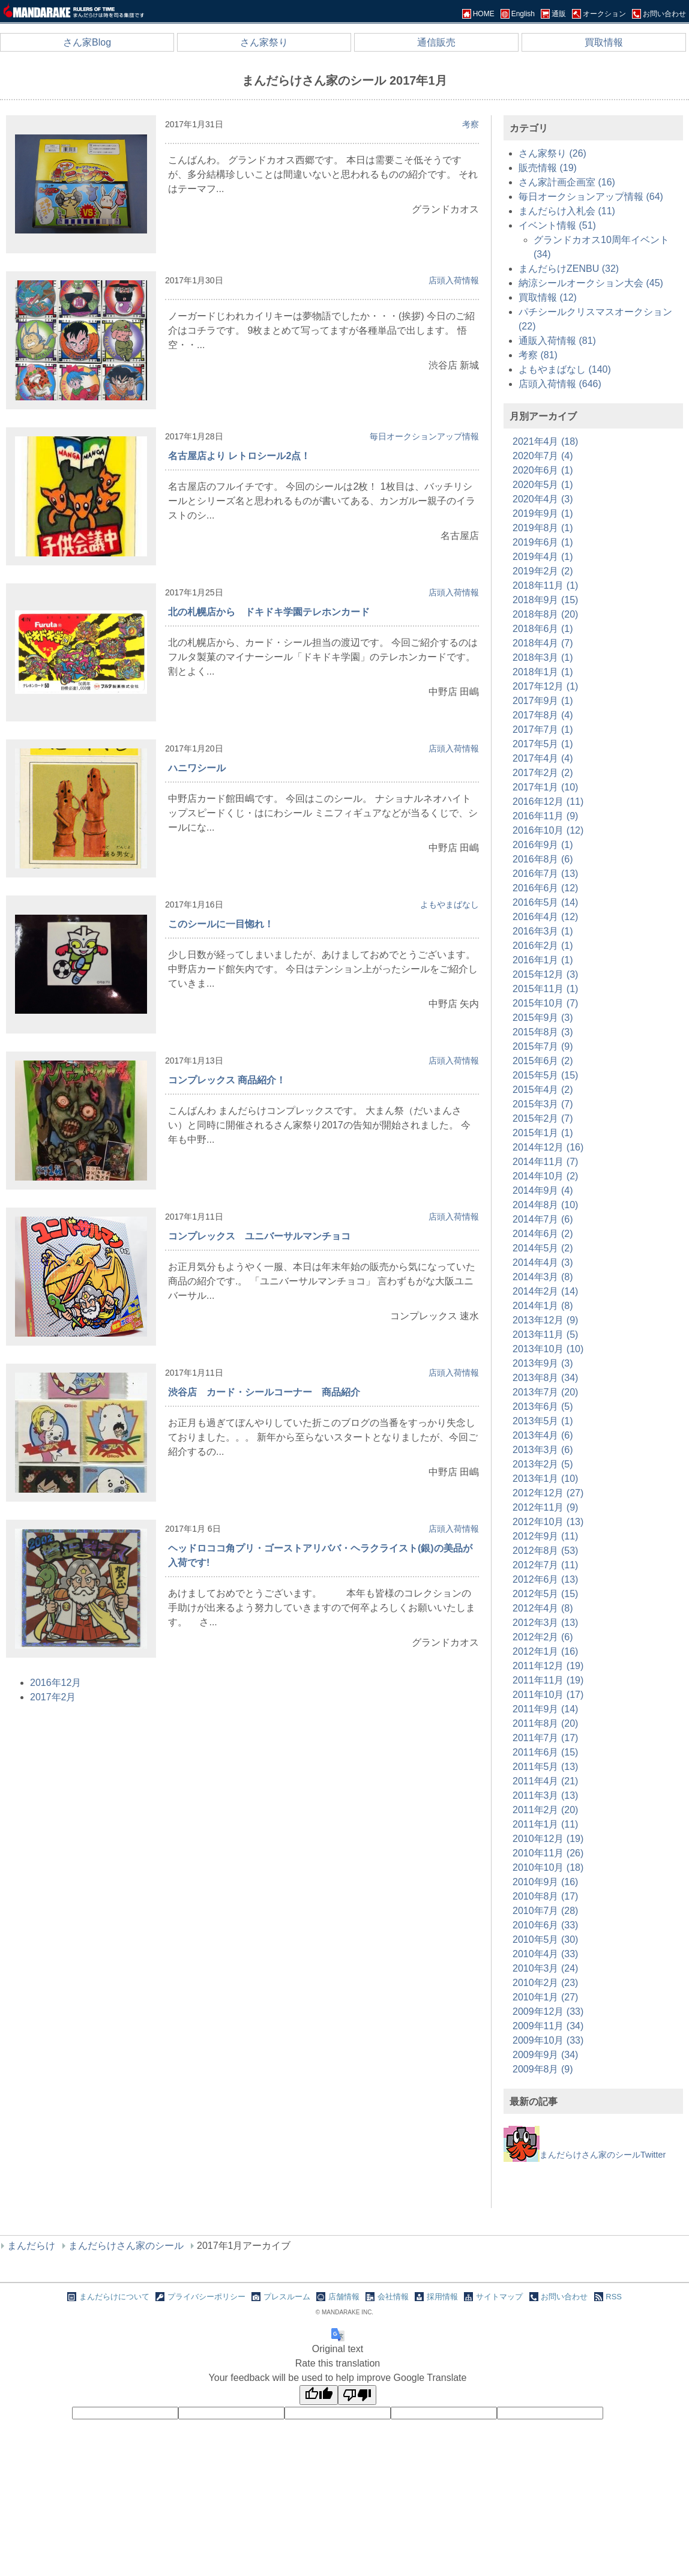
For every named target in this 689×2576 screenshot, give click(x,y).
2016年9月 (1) (543, 845)
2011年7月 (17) (545, 1738)
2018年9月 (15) (545, 600)
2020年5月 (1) (543, 485)
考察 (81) (538, 355)
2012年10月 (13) (548, 1522)
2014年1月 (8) (543, 1306)
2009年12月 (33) (548, 2011)
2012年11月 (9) (545, 1507)
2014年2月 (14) (545, 1291)
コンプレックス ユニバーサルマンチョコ (259, 1236)
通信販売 (436, 42)
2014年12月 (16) (548, 1147)
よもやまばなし (449, 904)
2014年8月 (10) (545, 1205)
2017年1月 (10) (545, 787)
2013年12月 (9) (545, 1320)
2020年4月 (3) (543, 499)
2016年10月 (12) (548, 830)
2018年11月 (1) (545, 585)
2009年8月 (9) (543, 2069)
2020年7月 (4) (543, 456)
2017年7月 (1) (543, 729)
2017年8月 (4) (543, 715)
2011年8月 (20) (545, 1723)
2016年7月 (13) (545, 873)
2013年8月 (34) (545, 1378)
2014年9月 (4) (543, 1190)
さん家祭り (264, 42)
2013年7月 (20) (545, 1392)
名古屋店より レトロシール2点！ (239, 456)
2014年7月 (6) (543, 1219)
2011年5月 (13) (545, 1767)
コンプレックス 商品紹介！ (227, 1080)
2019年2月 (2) (543, 571)
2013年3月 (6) (543, 1450)
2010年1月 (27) (545, 1997)
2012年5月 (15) (545, 1594)
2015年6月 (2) (543, 1061)
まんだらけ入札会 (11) (567, 211)
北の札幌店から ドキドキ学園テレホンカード (269, 612)
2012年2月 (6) (543, 1637)
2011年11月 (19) (548, 1680)
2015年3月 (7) (543, 1104)
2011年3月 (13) (545, 1795)
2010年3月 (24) (545, 1968)
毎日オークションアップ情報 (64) (591, 196)
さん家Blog (87, 42)
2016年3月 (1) (543, 931)
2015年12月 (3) (545, 974)
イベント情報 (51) (557, 225)
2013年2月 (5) (543, 1464)
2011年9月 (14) (545, 1709)
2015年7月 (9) (543, 1046)
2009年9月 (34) (545, 2055)
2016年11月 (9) (545, 816)
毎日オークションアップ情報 (424, 436)
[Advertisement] (594, 2189)
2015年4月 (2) (543, 1090)
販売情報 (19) (548, 168)
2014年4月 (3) (543, 1262)
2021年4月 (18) (545, 441)
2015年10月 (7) (545, 1003)
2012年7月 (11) (545, 1565)
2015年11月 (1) (545, 989)
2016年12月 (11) (548, 801)
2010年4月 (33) (545, 1954)
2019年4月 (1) (543, 557)
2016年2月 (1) (543, 945)
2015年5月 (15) (545, 1075)
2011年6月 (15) (545, 1752)
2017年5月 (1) (543, 744)
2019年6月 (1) (543, 542)
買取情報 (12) (548, 297)
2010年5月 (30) (545, 1939)
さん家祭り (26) (552, 153)
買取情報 (604, 42)
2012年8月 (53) (545, 1550)
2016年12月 (55, 1683)
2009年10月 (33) (548, 2040)
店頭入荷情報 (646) (560, 384)
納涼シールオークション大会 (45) (591, 283)
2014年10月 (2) (545, 1176)
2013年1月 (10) (545, 1478)
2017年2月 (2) (543, 773)
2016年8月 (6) (543, 859)
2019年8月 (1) (543, 528)
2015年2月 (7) (543, 1118)
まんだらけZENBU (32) (569, 268)
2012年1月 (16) (545, 1651)
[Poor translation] (357, 2395)
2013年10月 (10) (548, 1349)
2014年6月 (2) (543, 1234)
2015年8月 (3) (543, 1032)
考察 (470, 124)
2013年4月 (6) (543, 1435)
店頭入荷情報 (454, 280)
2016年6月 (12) (545, 888)
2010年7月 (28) (545, 1911)
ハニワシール (197, 768)
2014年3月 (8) (543, 1277)
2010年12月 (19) (548, 1839)
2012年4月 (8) (543, 1608)
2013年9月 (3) (543, 1363)
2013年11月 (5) (545, 1334)
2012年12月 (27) (548, 1493)
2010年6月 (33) (545, 1925)
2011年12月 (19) (548, 1666)
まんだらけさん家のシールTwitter (585, 2154)
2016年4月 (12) (545, 917)
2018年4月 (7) (543, 643)
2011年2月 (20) (545, 1810)
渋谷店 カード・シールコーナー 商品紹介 (264, 1392)
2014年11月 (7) (545, 1162)
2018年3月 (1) (543, 657)
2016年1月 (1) (543, 960)
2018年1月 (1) (543, 672)
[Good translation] (318, 2395)
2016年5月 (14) (545, 902)
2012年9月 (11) (545, 1536)
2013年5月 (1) (543, 1421)
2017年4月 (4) (543, 758)
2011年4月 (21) (545, 1781)
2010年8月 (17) (545, 1896)
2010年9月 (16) (545, 1882)
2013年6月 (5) (543, 1406)
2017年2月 (53, 1697)
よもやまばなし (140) (565, 369)
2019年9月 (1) (543, 513)
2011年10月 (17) (548, 1695)
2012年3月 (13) (545, 1623)
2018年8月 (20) (545, 614)
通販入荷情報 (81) (557, 341)
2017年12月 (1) (545, 686)
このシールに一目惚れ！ (221, 924)
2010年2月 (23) (545, 1983)
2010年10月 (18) (548, 1867)
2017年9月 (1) (543, 701)
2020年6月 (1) (543, 470)
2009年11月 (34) (548, 2026)
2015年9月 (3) (543, 1018)
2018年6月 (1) (543, 629)
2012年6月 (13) (545, 1579)
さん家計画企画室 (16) (567, 182)
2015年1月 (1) (543, 1133)
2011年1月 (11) (545, 1824)
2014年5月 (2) (543, 1248)
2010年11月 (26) (548, 1853)
